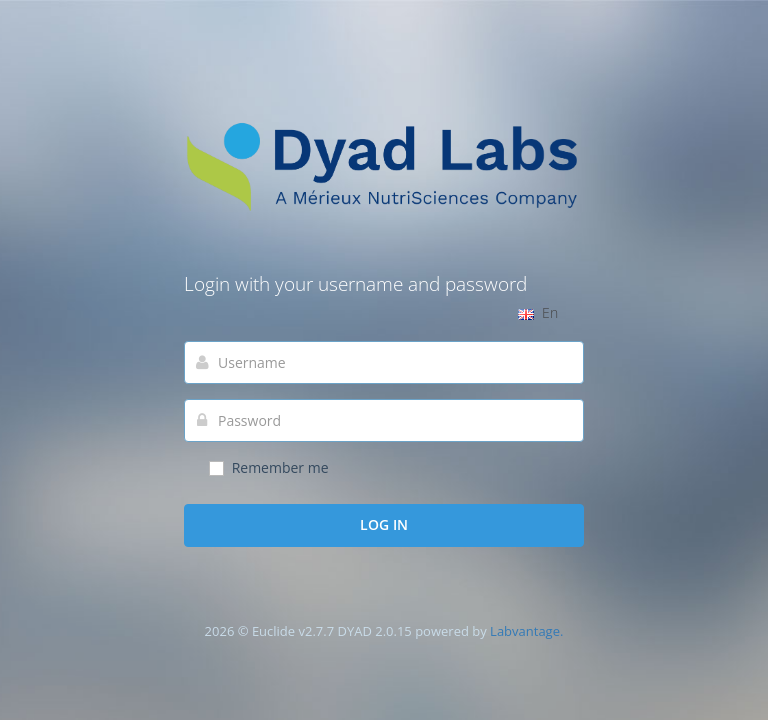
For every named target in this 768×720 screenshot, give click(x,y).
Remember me (268, 468)
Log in (384, 524)
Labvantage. (526, 631)
